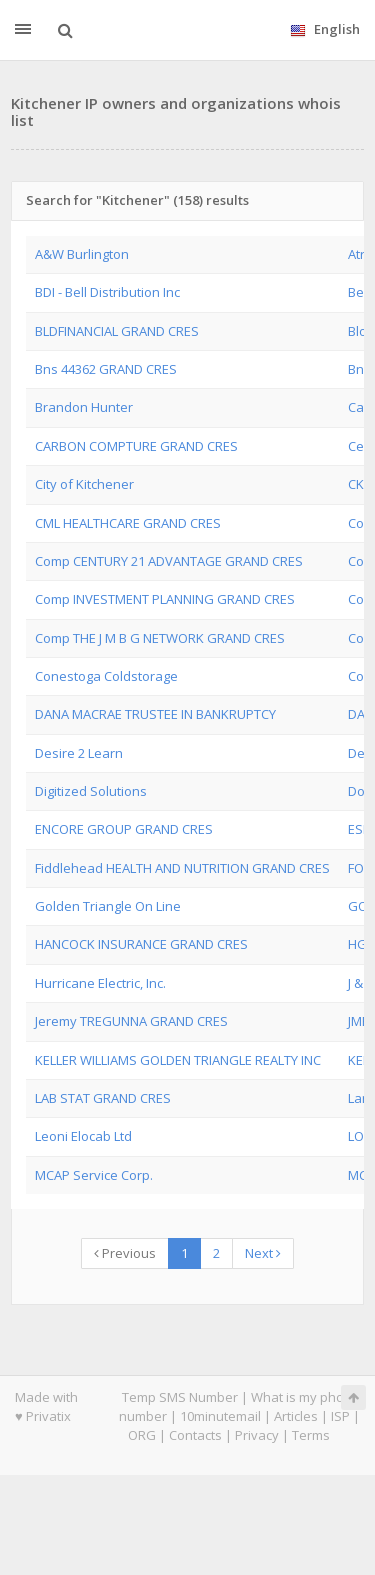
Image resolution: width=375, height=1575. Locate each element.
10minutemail (220, 1416)
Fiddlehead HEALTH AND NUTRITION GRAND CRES (182, 868)
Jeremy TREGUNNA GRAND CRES (131, 1021)
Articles (296, 1416)
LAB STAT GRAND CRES (103, 1098)
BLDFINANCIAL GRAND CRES (117, 331)
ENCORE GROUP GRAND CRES (124, 829)
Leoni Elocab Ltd (83, 1136)
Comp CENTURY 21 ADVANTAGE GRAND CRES (169, 561)
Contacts (195, 1435)
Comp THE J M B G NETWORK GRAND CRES (160, 638)
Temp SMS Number (180, 1397)
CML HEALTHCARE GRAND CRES (128, 523)
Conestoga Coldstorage (106, 676)
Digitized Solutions (91, 791)
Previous (125, 1253)
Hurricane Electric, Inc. (100, 983)
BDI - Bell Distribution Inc (107, 292)
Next (263, 1253)
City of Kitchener (84, 484)
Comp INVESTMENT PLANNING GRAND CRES (165, 599)
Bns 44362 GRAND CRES (106, 369)
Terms (311, 1435)
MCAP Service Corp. (94, 1175)
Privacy (257, 1435)
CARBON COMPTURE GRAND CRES (136, 446)
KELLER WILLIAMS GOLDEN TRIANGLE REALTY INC (178, 1060)
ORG (142, 1435)
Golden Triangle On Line (108, 906)
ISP (340, 1416)
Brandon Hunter (84, 407)
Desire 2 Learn (79, 753)
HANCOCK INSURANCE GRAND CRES (141, 944)
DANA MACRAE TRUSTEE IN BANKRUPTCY (155, 714)
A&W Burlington (82, 254)
